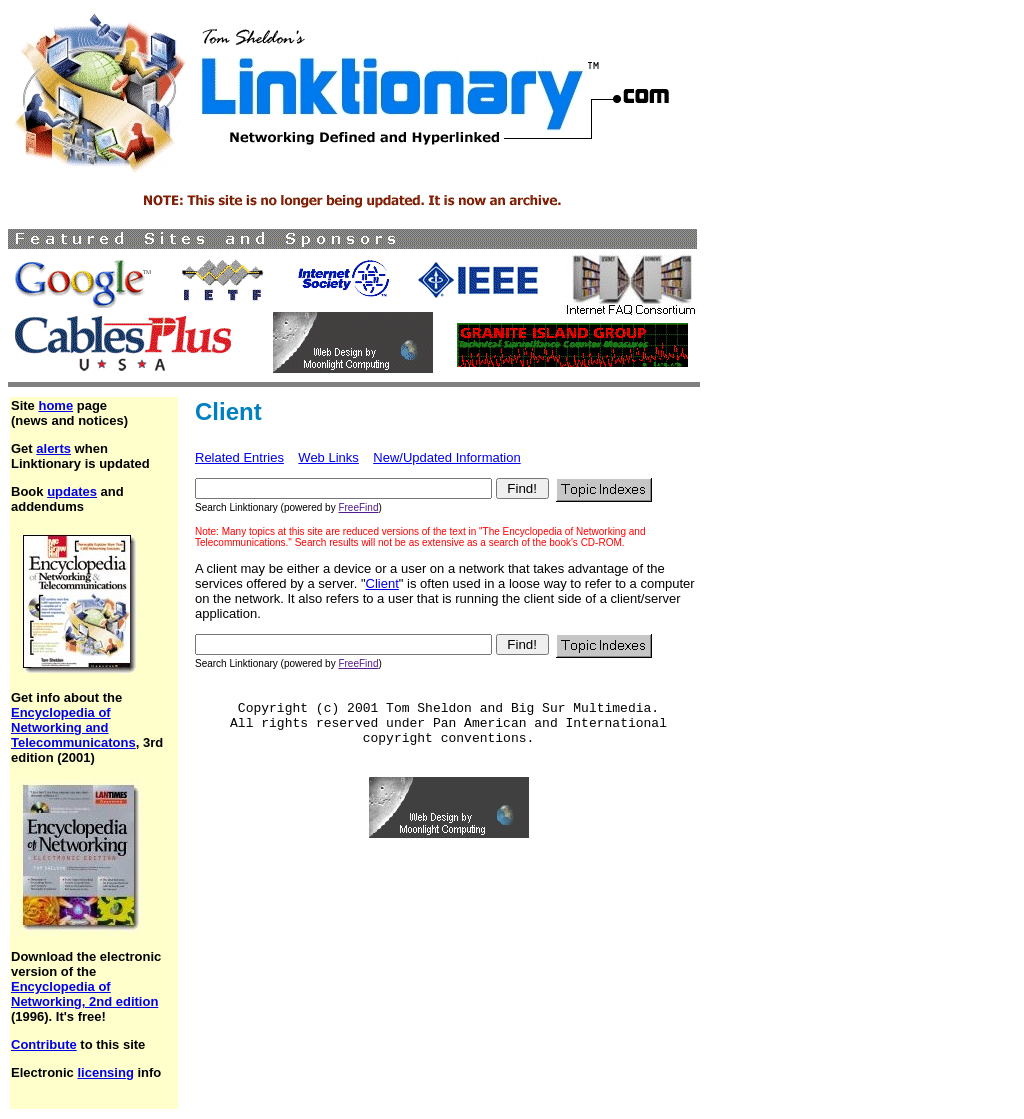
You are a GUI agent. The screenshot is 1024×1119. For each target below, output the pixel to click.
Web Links (328, 457)
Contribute (44, 1044)
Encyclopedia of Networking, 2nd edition (84, 994)
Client (382, 583)
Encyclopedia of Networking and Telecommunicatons (73, 727)
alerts (53, 448)
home (55, 405)
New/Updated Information (446, 457)
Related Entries (239, 457)
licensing (105, 1072)
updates (72, 491)
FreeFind (358, 507)
